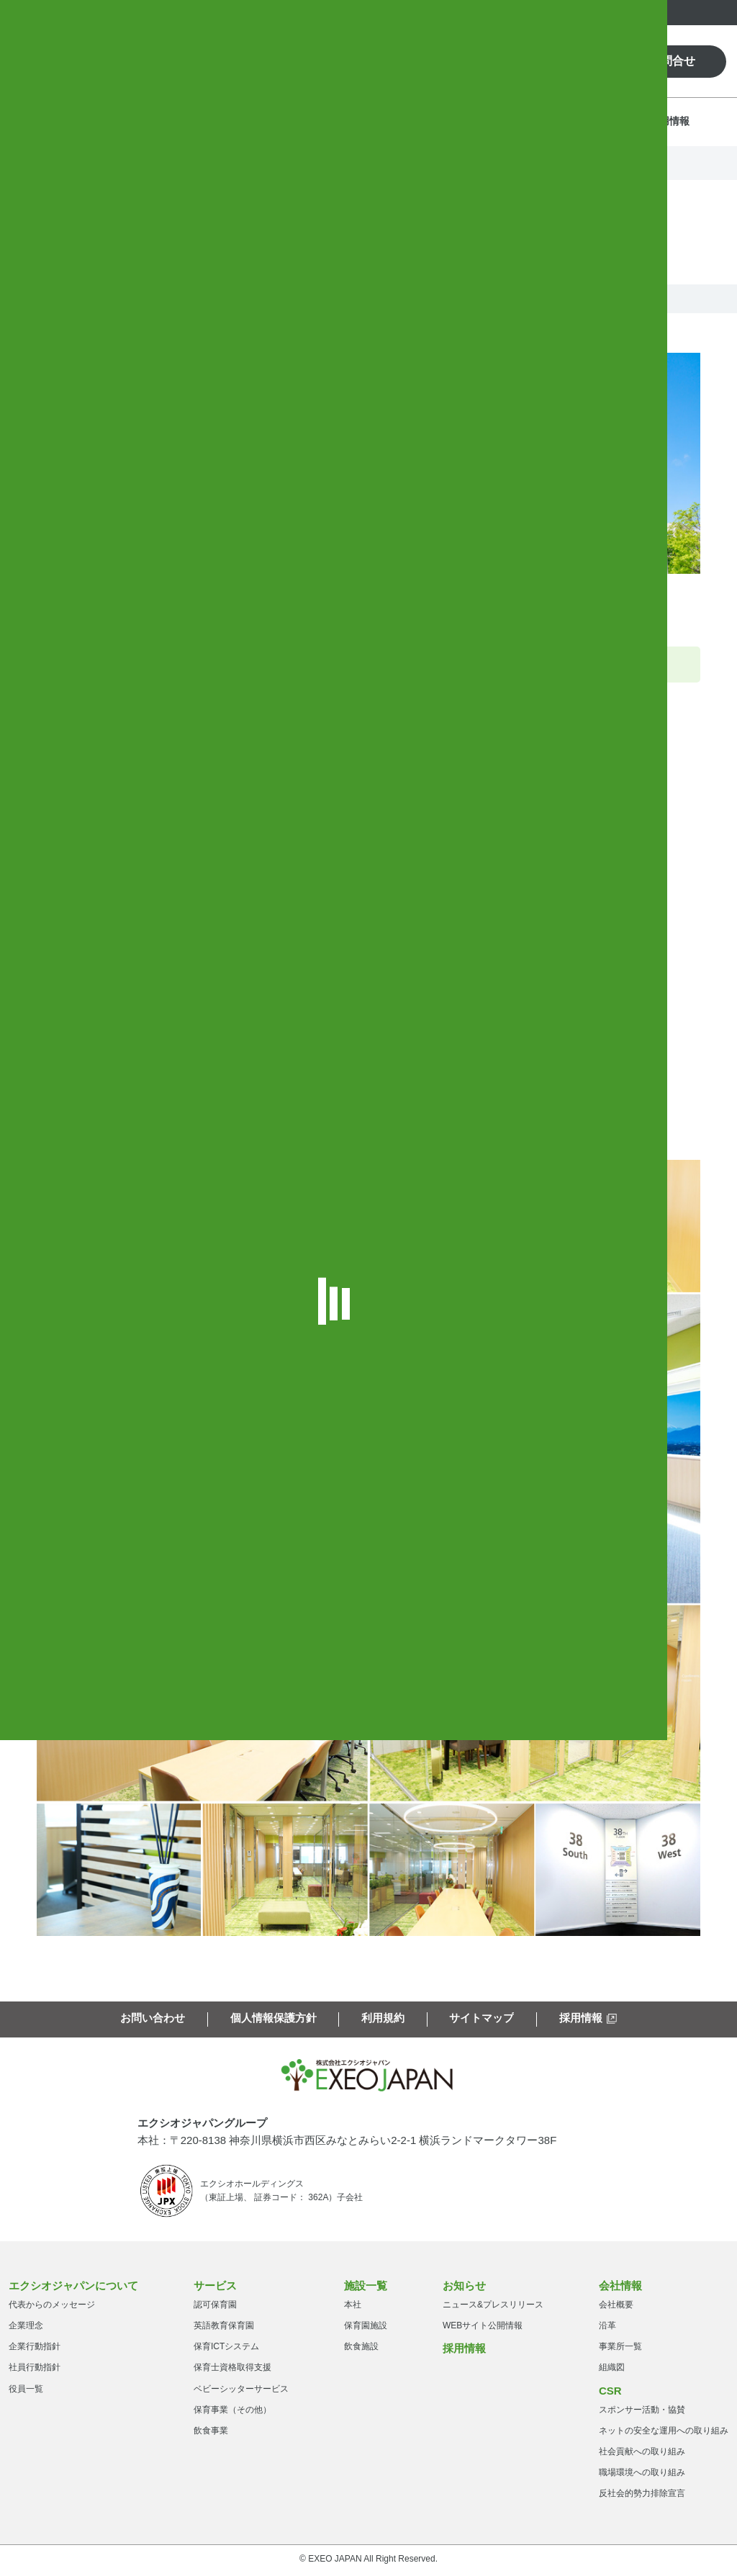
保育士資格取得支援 (232, 2370)
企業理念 (26, 2328)
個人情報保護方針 (273, 2014)
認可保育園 (215, 2307)
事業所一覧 (620, 2349)
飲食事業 (211, 2433)
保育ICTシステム (226, 2349)
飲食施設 (361, 2349)
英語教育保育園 (224, 2328)
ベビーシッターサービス (241, 2391)
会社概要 (616, 2307)
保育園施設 (365, 2328)
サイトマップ (481, 2014)
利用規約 (382, 2014)
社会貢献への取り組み (642, 2454)
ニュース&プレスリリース (493, 2307)
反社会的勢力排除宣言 (642, 2496)
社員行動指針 (34, 2370)
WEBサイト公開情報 (483, 2328)
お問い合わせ (152, 2014)
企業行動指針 (34, 2349)
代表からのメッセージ (52, 2307)
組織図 (612, 2370)
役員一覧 (26, 2391)
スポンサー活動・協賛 (642, 2412)
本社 (352, 2307)
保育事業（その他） (232, 2413)
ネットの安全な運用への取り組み (663, 2433)
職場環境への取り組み (642, 2475)
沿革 (607, 2328)
